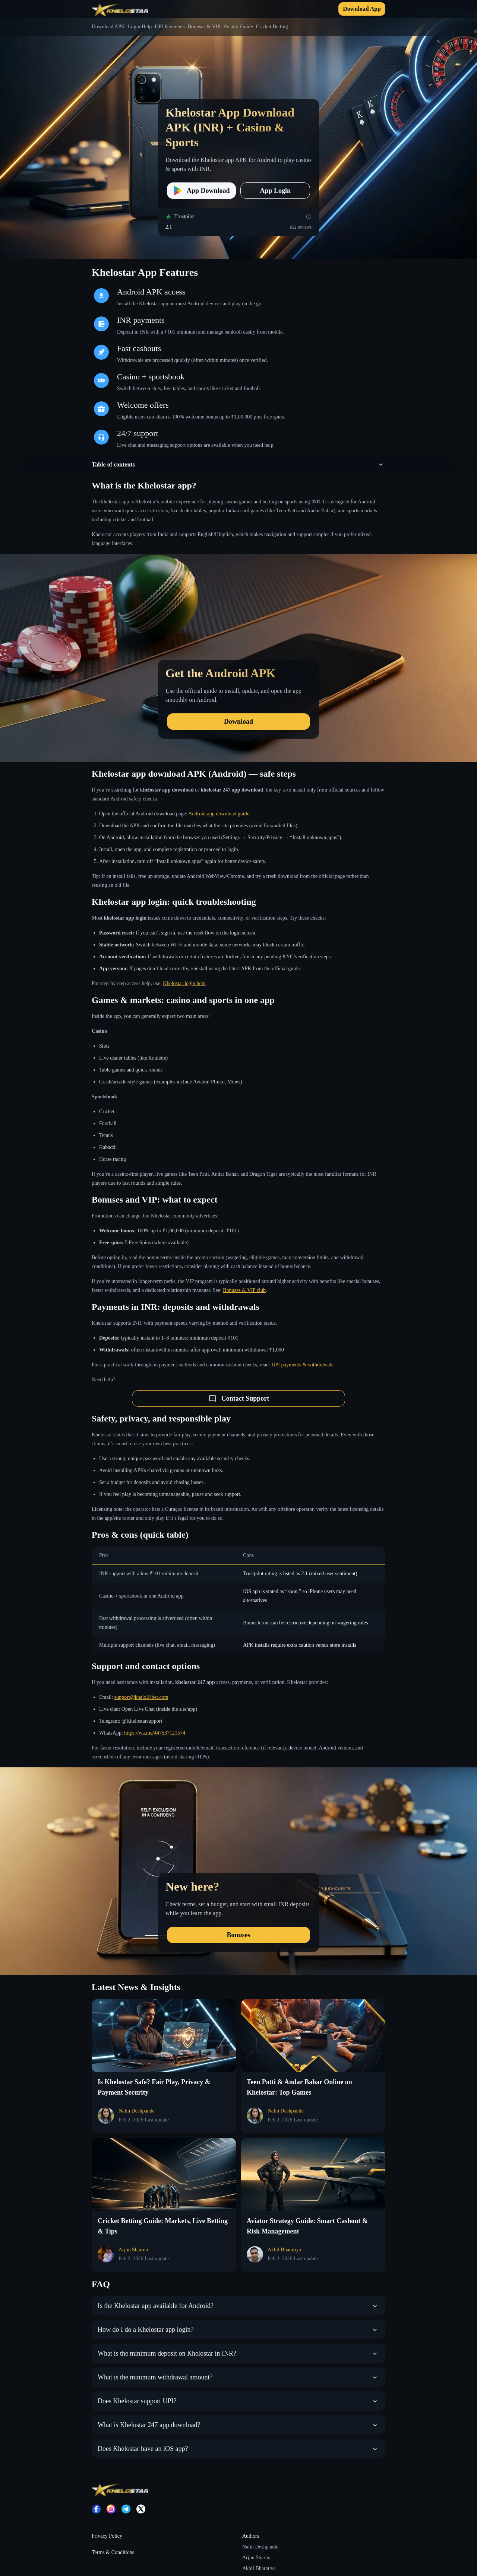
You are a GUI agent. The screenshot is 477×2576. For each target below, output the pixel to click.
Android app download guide (218, 813)
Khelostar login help (184, 983)
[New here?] (238, 1871)
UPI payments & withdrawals (302, 1364)
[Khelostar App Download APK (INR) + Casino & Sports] (238, 129)
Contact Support (238, 1398)
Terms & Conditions (113, 2552)
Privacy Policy (107, 2536)
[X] (140, 2509)
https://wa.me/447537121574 (154, 1733)
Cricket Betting (272, 26)
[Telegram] (125, 2509)
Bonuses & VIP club (244, 1290)
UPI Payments (170, 26)
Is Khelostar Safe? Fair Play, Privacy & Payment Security (154, 2087)
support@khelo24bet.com (141, 1697)
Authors (250, 2536)
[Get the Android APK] (238, 658)
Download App (362, 9)
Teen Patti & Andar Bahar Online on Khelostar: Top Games (299, 2087)
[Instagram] (111, 2509)
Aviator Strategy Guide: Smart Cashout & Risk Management (307, 2226)
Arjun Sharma (257, 2557)
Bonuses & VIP (204, 26)
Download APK (108, 26)
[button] (238, 464)
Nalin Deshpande (260, 2547)
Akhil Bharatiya (259, 2568)
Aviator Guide (238, 26)
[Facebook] (96, 2509)
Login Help (140, 26)
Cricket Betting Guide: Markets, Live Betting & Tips (163, 2226)
